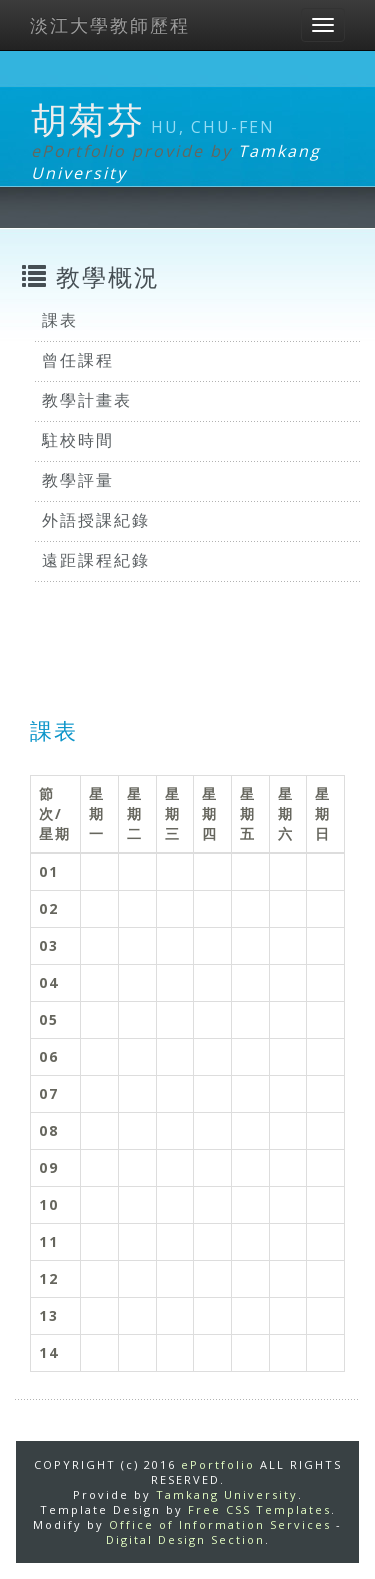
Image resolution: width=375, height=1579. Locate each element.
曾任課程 (78, 360)
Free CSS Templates (259, 1509)
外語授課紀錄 (96, 520)
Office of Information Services (220, 1524)
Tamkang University (227, 1494)
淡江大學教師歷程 (110, 25)
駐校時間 (78, 440)
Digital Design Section (185, 1539)
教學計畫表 (87, 400)
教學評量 (78, 480)
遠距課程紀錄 (96, 560)
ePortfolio (218, 1464)
